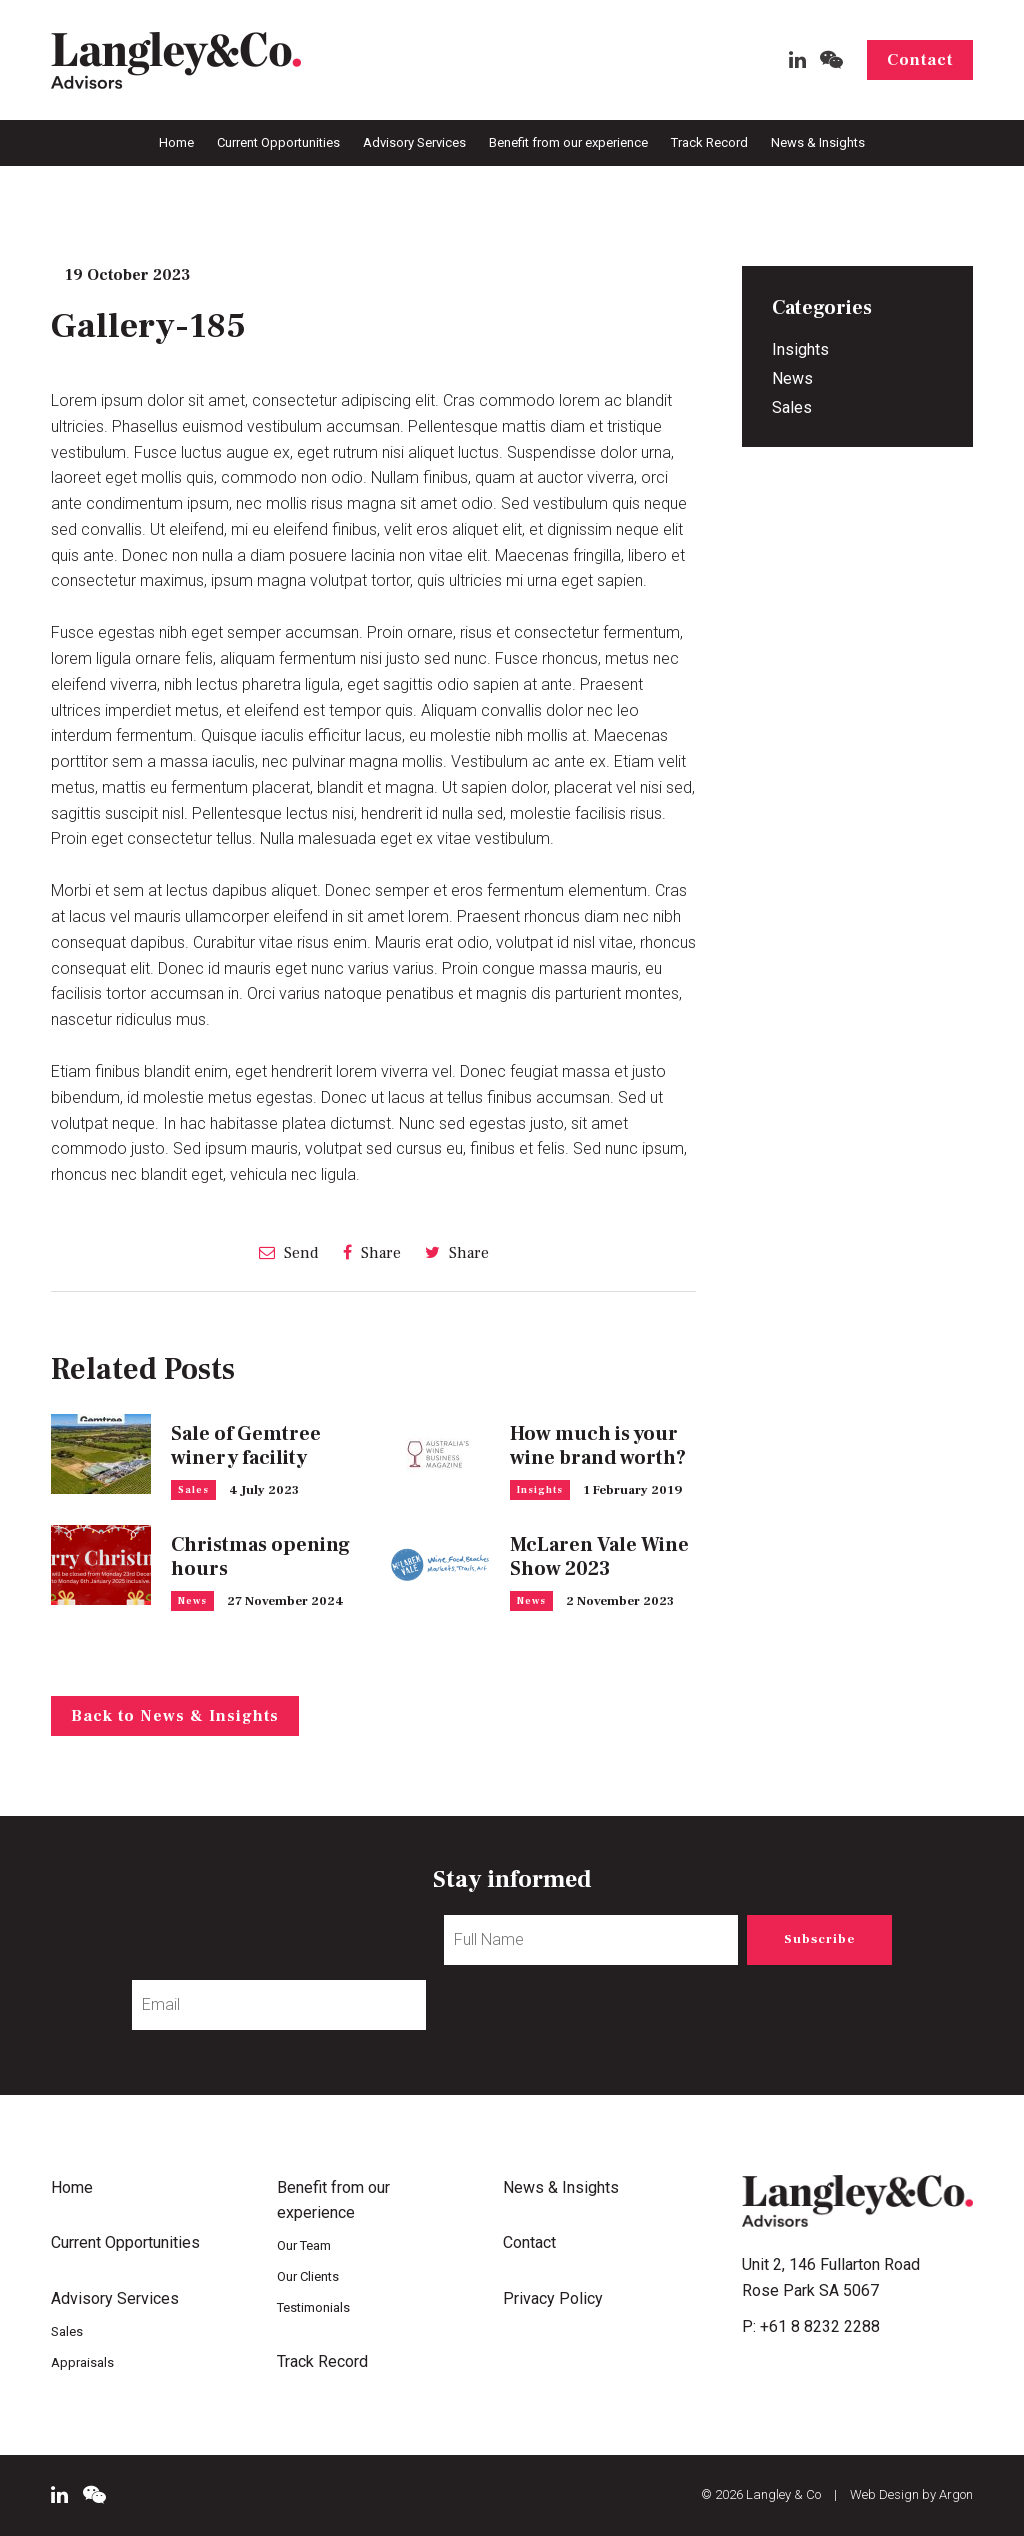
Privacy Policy (553, 2298)
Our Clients (308, 2276)
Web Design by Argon (911, 2494)
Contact (920, 60)
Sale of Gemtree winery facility (246, 1446)
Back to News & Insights (175, 1716)
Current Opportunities (278, 142)
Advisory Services (414, 142)
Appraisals (82, 2362)
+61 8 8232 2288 (820, 2326)
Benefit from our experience (568, 142)
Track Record (709, 142)
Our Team (304, 2245)
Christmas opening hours (260, 1557)
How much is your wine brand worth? (598, 1446)
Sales (193, 1489)
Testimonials (313, 2307)
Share (372, 1252)
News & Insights (818, 142)
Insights (540, 1489)
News (192, 1600)
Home (176, 142)
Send (289, 1252)
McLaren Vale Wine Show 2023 (599, 1557)
